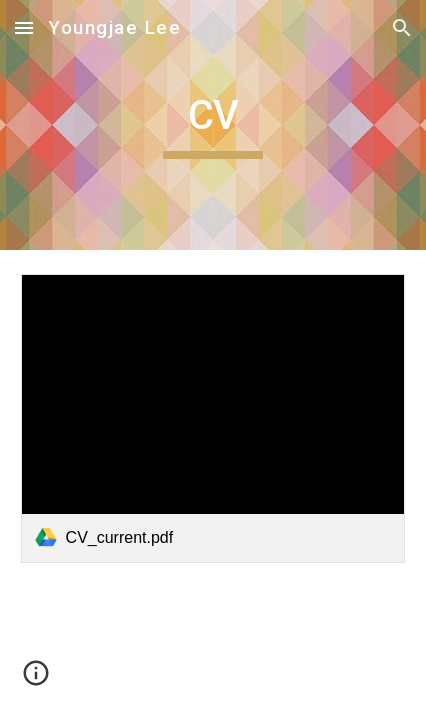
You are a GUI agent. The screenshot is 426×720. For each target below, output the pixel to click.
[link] (213, 418)
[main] (213, 125)
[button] (24, 27)
